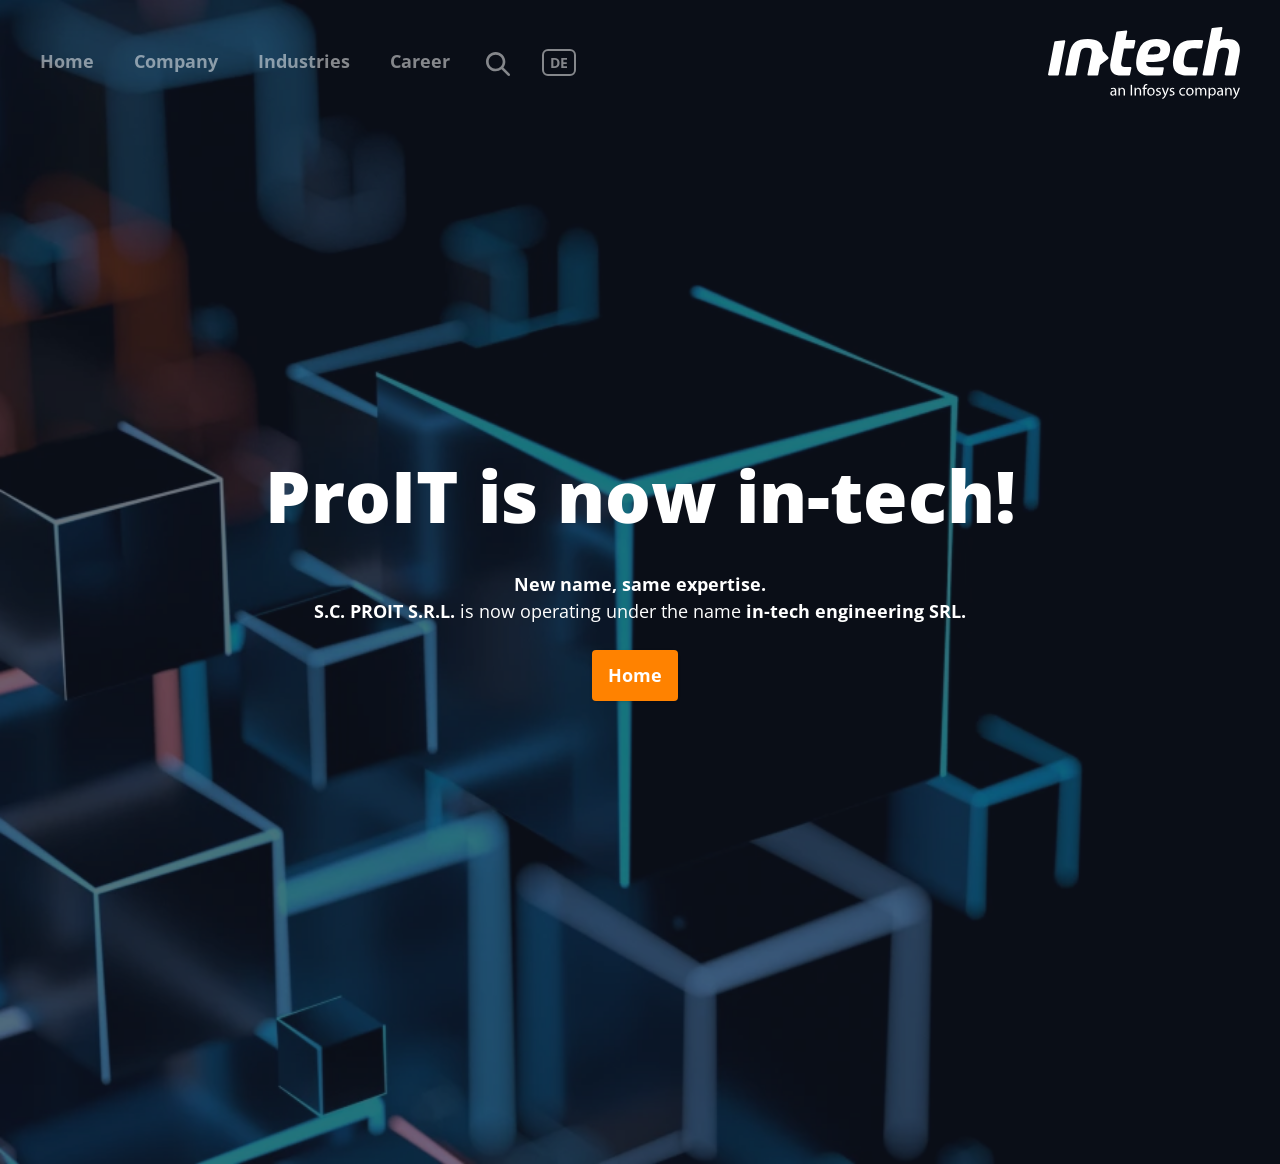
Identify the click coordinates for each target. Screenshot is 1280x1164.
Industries (304, 61)
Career (420, 61)
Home (67, 61)
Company (176, 61)
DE (559, 62)
